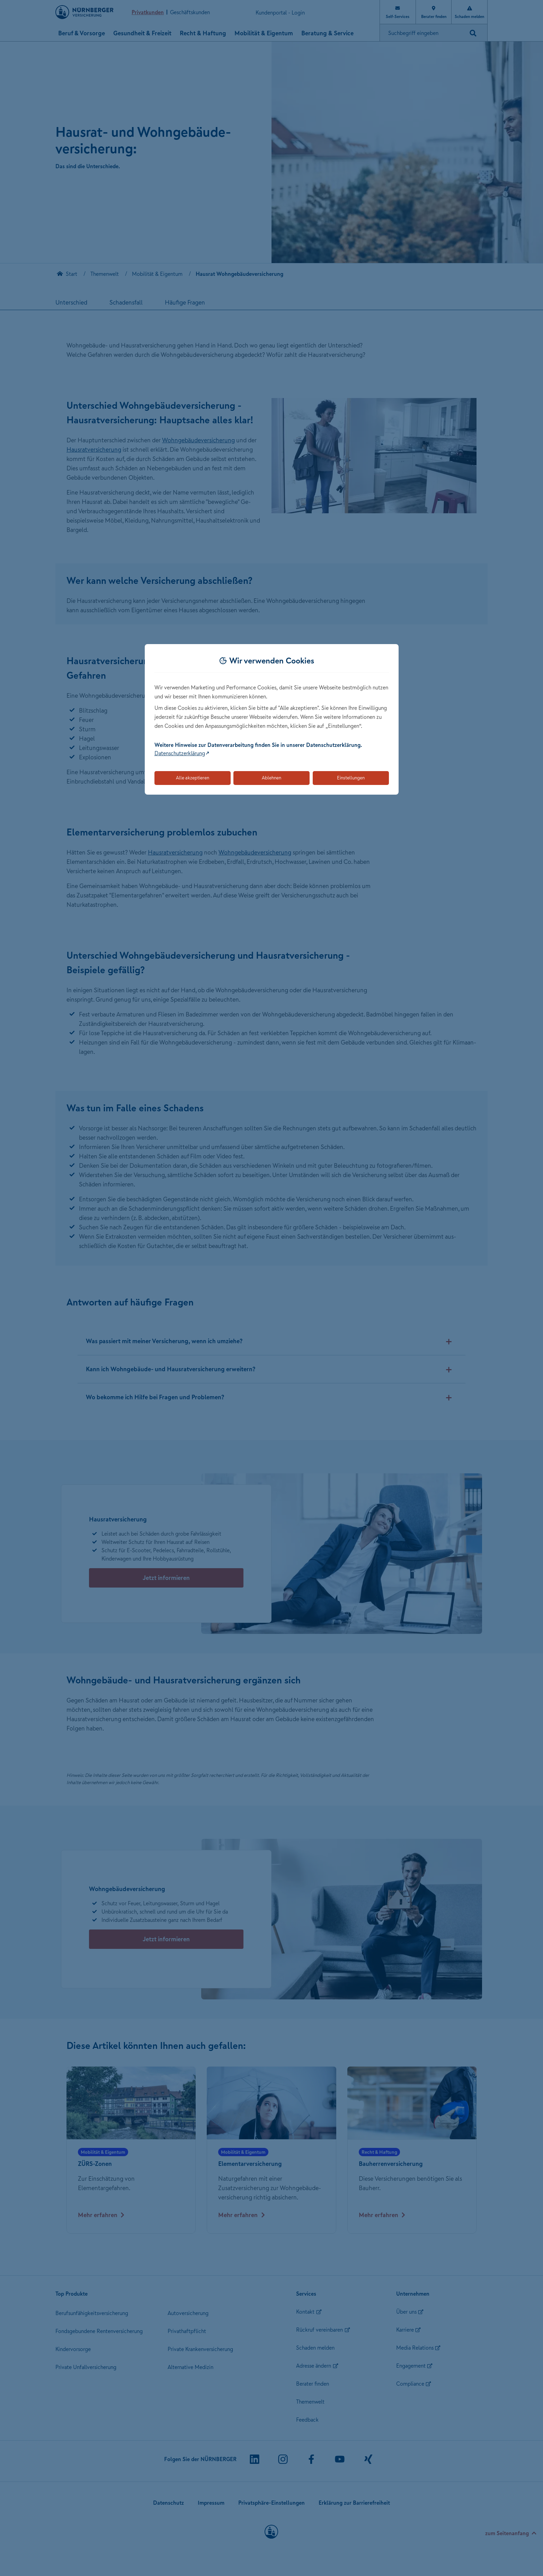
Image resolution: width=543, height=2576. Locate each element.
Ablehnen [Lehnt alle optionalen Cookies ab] (271, 777)
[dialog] (272, 719)
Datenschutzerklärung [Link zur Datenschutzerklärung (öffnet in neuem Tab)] (179, 753)
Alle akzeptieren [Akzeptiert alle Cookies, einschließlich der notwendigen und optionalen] (192, 777)
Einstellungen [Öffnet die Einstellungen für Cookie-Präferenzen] (351, 777)
